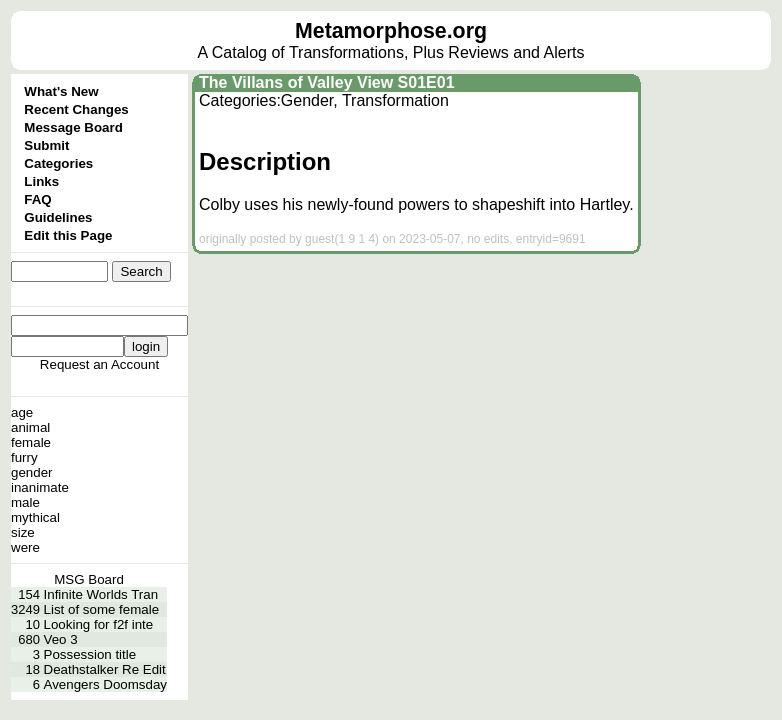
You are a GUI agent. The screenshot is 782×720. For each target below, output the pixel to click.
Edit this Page (68, 235)
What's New (61, 91)
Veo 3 (61, 639)
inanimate (40, 487)
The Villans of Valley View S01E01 (327, 82)
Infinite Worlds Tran (101, 594)
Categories (58, 163)
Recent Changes (76, 109)
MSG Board (89, 579)
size (23, 532)
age (22, 412)
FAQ (37, 199)
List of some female (102, 609)
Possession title (90, 654)
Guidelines (58, 217)
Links (41, 181)
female (31, 442)
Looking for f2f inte (99, 624)
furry (24, 457)
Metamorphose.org (391, 31)
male (25, 502)
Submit (46, 145)
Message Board (73, 127)
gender (32, 472)
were (25, 547)
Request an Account (99, 364)
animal (30, 427)
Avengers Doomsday (105, 684)
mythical (35, 517)
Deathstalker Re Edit (105, 669)
